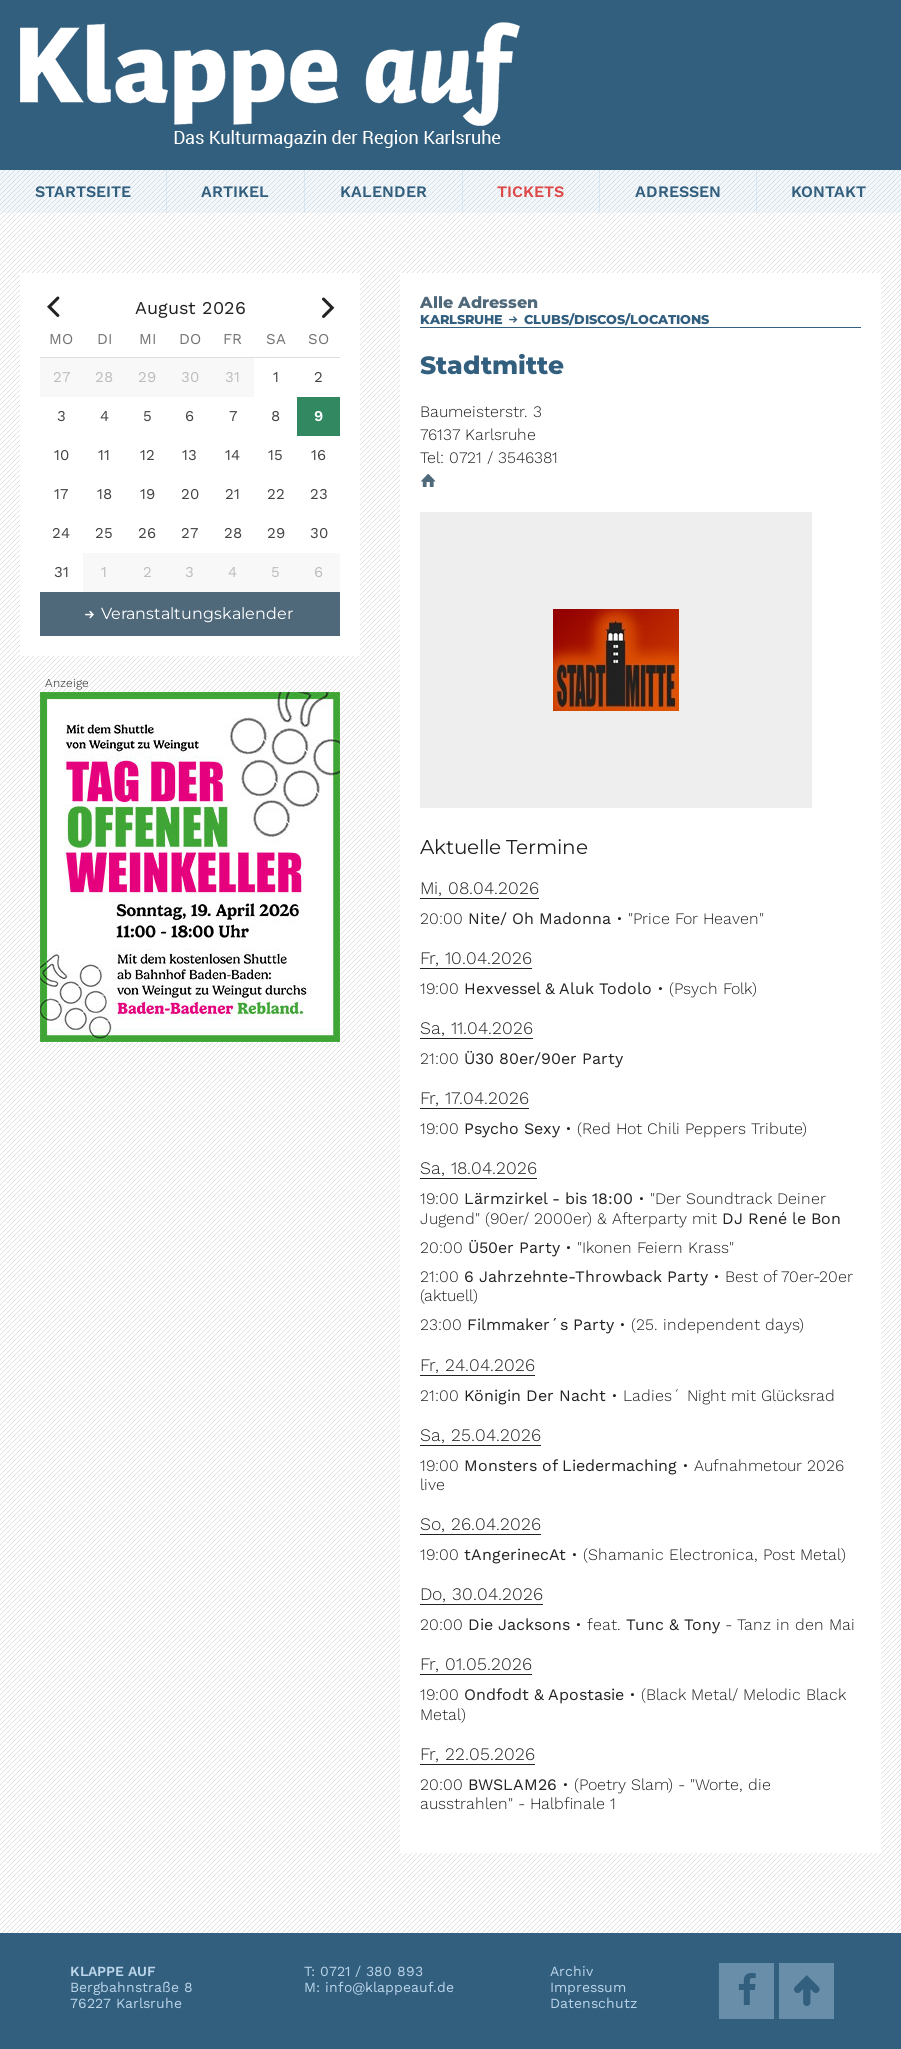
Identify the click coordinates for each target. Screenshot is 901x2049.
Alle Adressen (479, 302)
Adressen (678, 191)
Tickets (530, 191)
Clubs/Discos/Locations (616, 319)
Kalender (383, 191)
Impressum (588, 1987)
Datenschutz (593, 2003)
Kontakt (828, 191)
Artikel (235, 191)
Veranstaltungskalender (188, 613)
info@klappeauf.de (389, 1987)
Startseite (83, 191)
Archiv (571, 1971)
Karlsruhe (461, 319)
